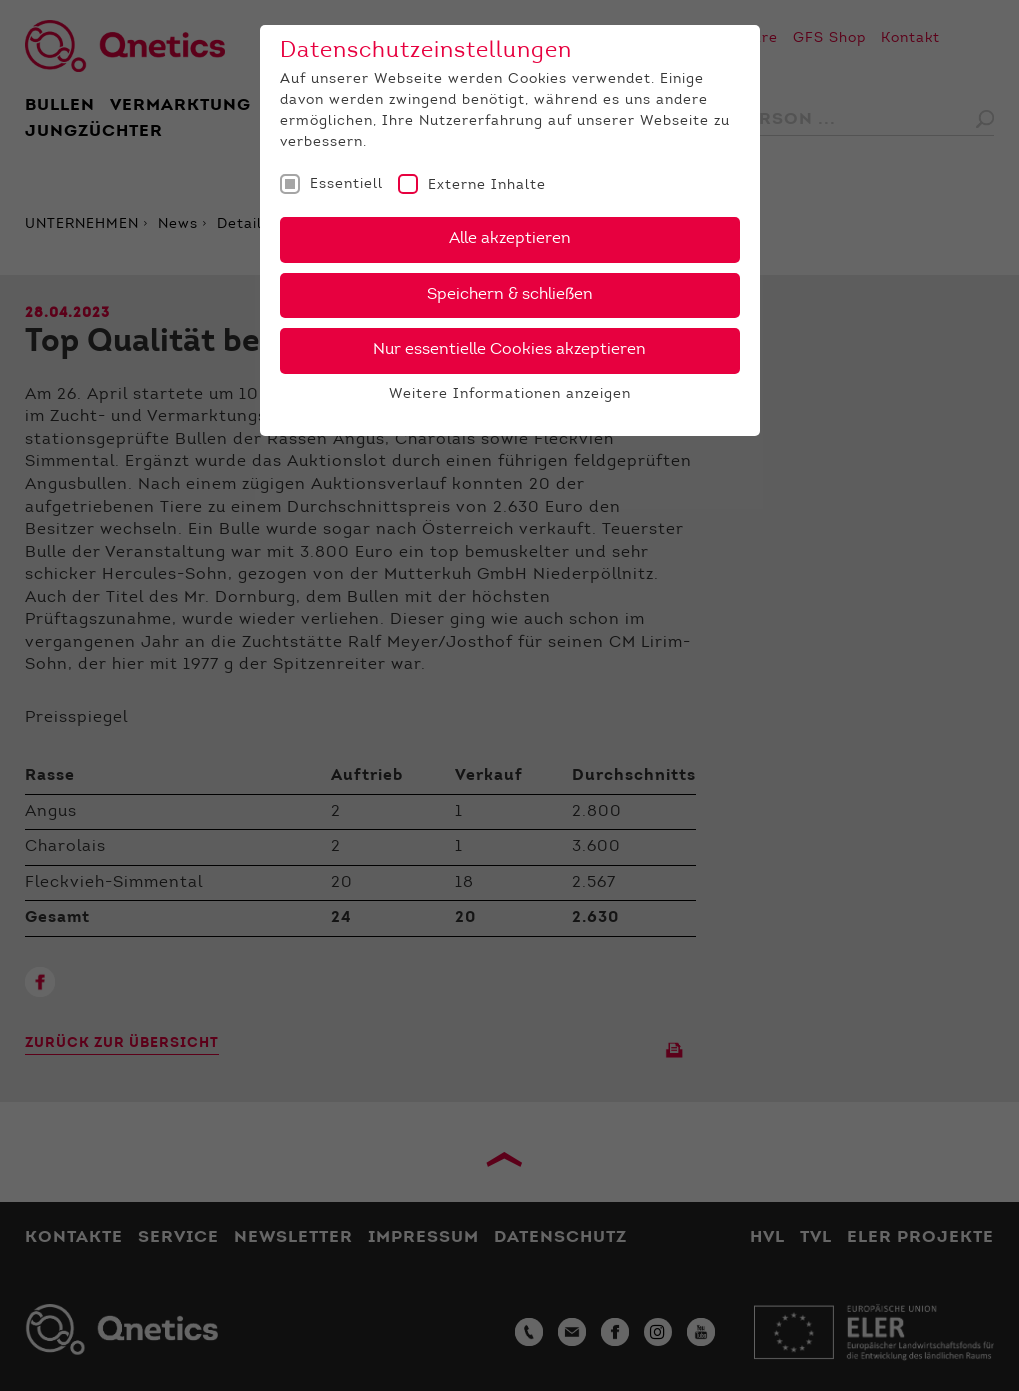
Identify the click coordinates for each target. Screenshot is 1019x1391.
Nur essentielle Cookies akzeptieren (509, 350)
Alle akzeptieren (510, 239)
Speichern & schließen (510, 295)
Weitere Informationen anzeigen (510, 395)
